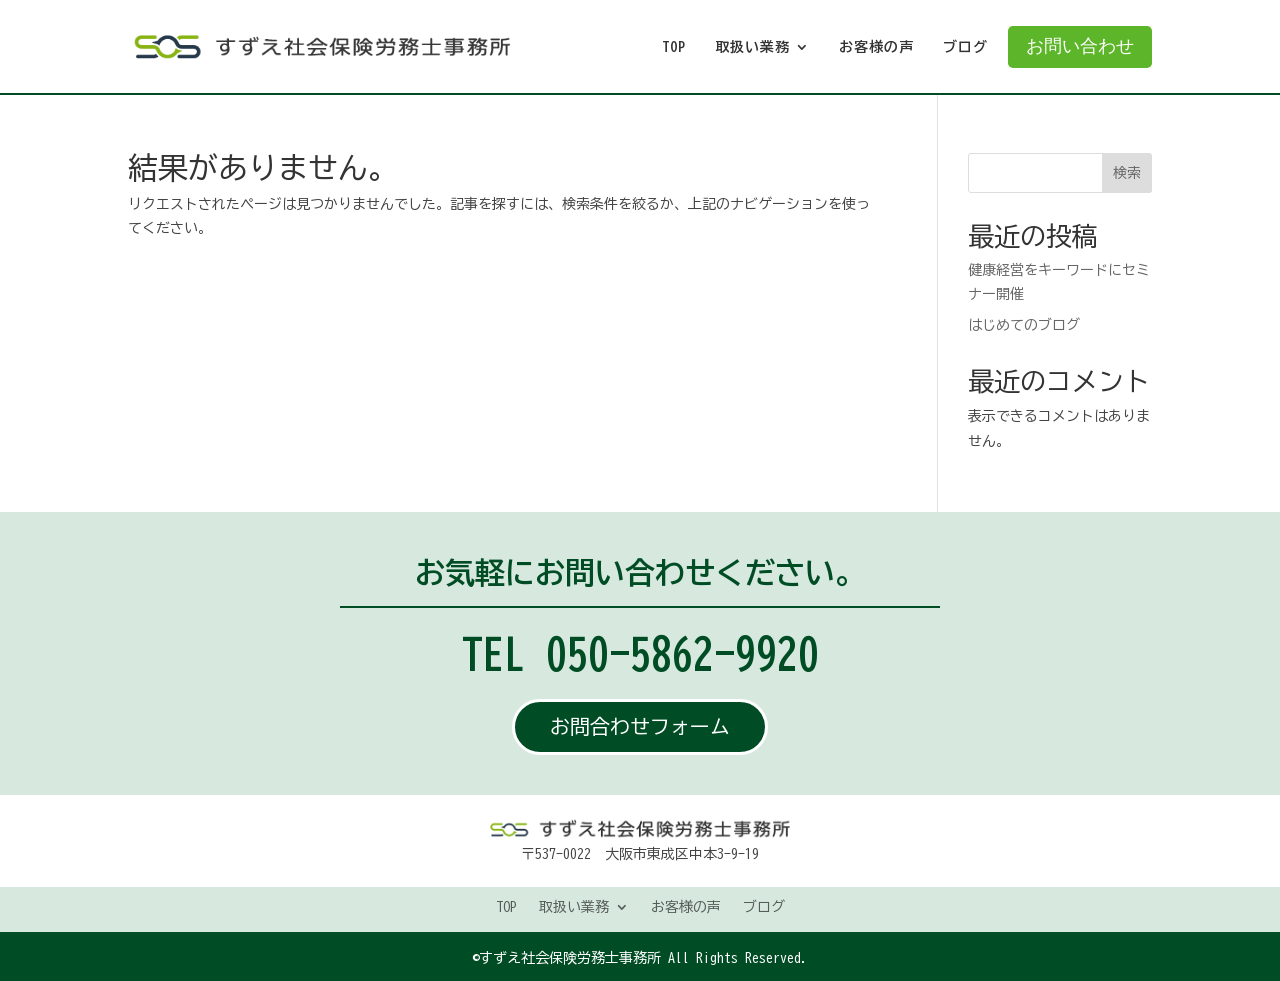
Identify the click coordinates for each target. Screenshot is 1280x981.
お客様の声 (876, 47)
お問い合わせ (1080, 46)
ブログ (965, 47)
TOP (674, 47)
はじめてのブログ (1024, 325)
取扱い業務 (752, 47)
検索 (1127, 173)
